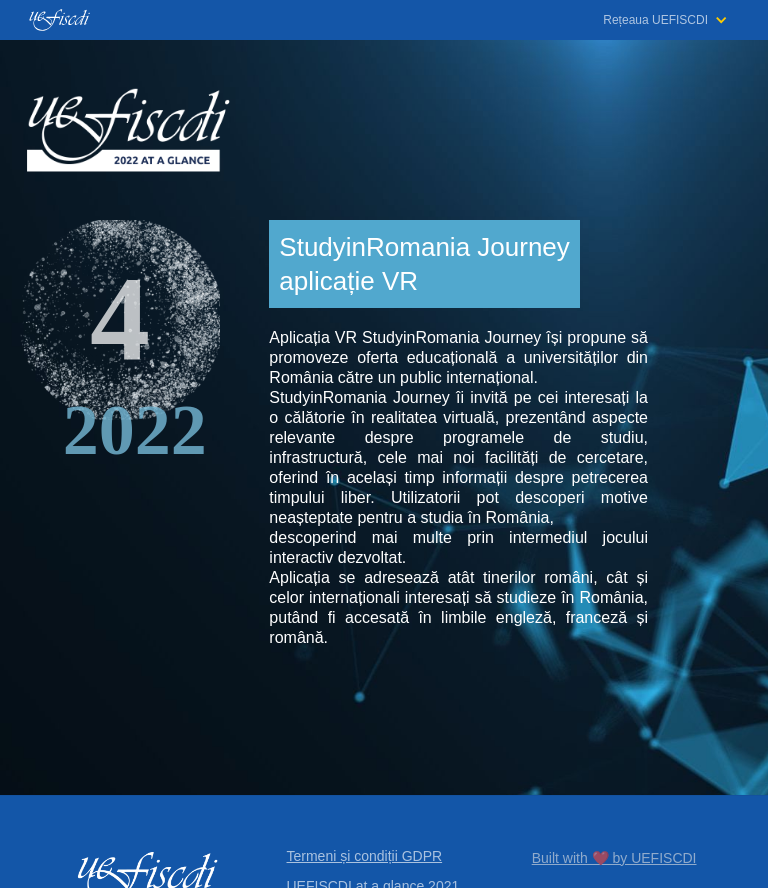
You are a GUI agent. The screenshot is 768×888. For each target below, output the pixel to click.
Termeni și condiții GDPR (365, 856)
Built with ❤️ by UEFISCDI (614, 858)
